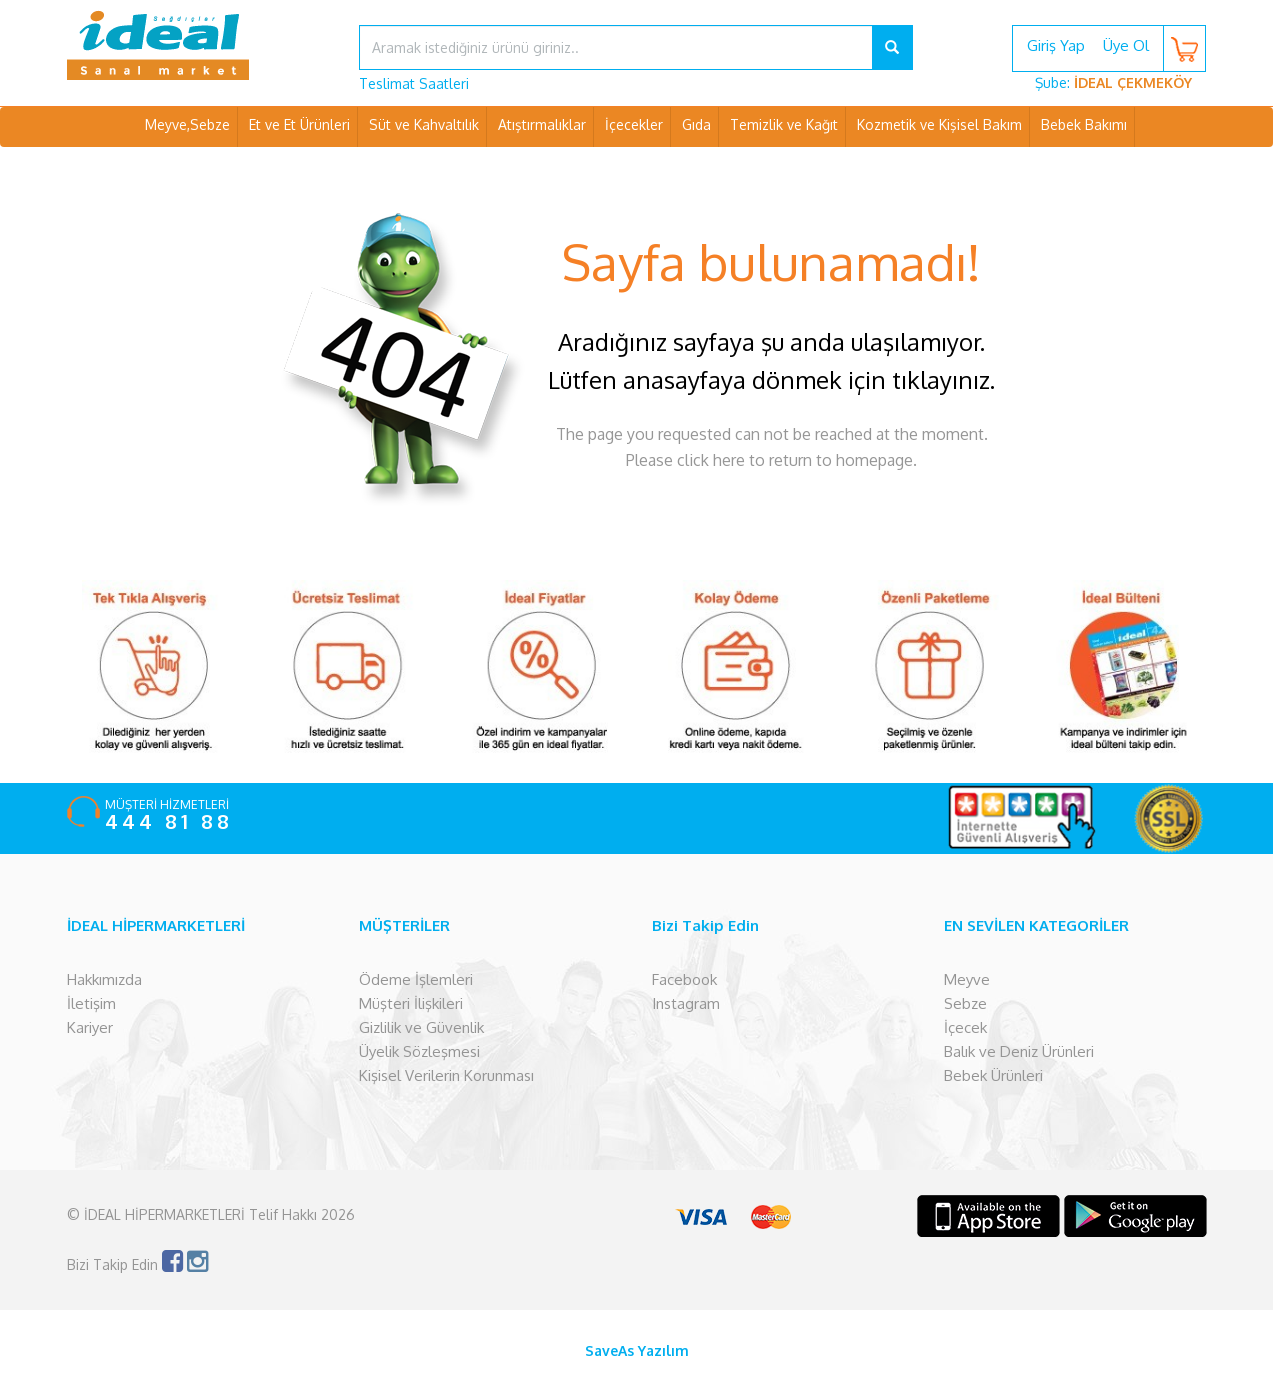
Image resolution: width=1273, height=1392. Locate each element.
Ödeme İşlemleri (416, 979)
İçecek (965, 1027)
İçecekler (634, 124)
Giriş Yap (1056, 45)
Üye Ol (1126, 45)
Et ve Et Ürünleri (299, 124)
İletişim (91, 1003)
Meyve (967, 979)
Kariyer (90, 1027)
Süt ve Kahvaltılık (424, 124)
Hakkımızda (104, 979)
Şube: (1113, 82)
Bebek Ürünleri (993, 1075)
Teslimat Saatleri (414, 83)
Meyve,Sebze (187, 124)
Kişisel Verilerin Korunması (446, 1075)
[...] (616, 47)
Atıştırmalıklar (542, 124)
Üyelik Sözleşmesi (419, 1051)
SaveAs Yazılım (637, 1350)
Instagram (686, 1003)
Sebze (965, 1003)
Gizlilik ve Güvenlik (421, 1027)
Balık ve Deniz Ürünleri (1019, 1051)
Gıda (696, 124)
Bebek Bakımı (1084, 124)
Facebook (684, 979)
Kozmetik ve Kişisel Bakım (939, 124)
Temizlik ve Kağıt (784, 124)
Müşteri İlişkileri (411, 1003)
